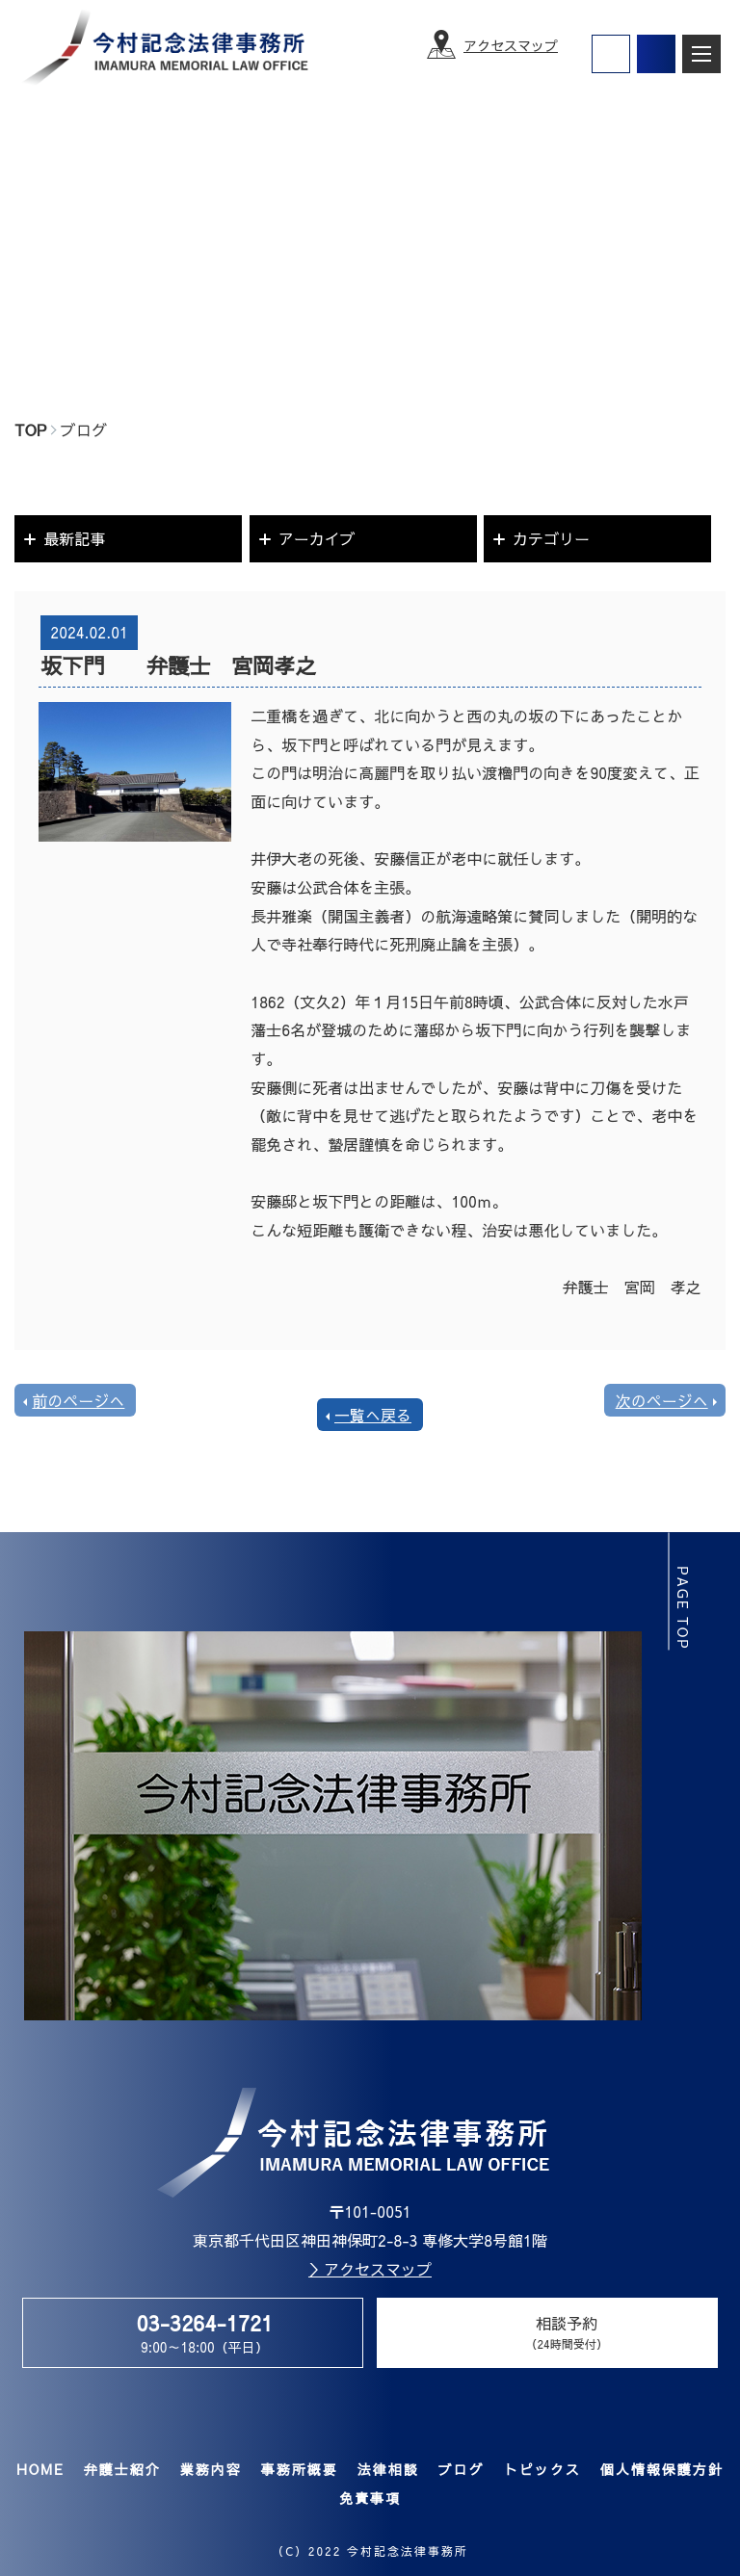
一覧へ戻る (372, 1414)
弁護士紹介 (121, 2469)
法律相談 (387, 2469)
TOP (30, 429)
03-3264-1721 (204, 2322)
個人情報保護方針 (661, 2469)
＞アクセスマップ (370, 2268)
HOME (40, 2469)
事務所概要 (298, 2469)
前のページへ (78, 1400)
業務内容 (210, 2469)
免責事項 (370, 2498)
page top (684, 1608)
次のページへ (662, 1400)
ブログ (460, 2469)
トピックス (541, 2469)
